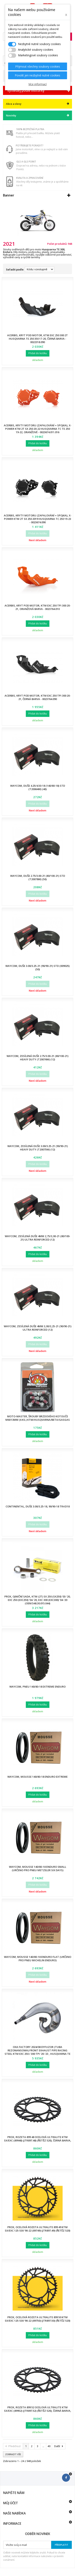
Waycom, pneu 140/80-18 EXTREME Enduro (37, 1686)
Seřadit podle (15, 269)
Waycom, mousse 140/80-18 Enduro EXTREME (37, 1776)
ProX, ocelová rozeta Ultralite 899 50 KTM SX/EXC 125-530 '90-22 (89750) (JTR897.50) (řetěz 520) (37, 2318)
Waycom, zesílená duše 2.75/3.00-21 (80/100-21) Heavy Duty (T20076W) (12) (37, 1057)
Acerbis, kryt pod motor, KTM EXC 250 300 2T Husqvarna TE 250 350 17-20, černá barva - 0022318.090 (37, 338)
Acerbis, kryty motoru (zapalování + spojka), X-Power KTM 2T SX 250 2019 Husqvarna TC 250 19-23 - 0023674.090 (37, 519)
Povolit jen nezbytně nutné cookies (37, 75)
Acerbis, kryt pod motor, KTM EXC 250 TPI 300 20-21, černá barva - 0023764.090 (38, 697)
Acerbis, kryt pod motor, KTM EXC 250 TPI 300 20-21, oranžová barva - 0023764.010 (38, 607)
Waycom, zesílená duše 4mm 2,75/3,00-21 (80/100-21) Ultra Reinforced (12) (37, 1237)
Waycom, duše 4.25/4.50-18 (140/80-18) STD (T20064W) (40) (37, 787)
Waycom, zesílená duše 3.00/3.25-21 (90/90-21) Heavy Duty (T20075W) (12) (37, 1147)
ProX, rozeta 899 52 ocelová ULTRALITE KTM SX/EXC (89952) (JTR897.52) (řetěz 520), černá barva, (37, 2409)
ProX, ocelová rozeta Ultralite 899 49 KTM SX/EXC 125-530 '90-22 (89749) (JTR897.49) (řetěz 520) (37, 2228)
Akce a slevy (13, 104)
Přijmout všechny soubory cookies (37, 66)
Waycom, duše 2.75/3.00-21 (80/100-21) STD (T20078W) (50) (37, 877)
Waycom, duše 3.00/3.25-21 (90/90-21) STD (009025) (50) (37, 967)
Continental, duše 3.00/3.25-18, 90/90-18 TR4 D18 (38, 1506)
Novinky (11, 115)
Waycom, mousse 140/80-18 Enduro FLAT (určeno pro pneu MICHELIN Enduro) (37, 1958)
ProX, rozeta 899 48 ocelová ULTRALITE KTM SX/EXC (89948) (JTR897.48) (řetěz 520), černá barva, (37, 2138)
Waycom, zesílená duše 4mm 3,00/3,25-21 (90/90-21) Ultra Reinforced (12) (37, 1327)
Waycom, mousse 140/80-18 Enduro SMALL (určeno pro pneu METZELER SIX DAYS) (37, 1868)
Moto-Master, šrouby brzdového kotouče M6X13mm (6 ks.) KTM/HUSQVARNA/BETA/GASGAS (37, 1418)
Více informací (37, 84)
